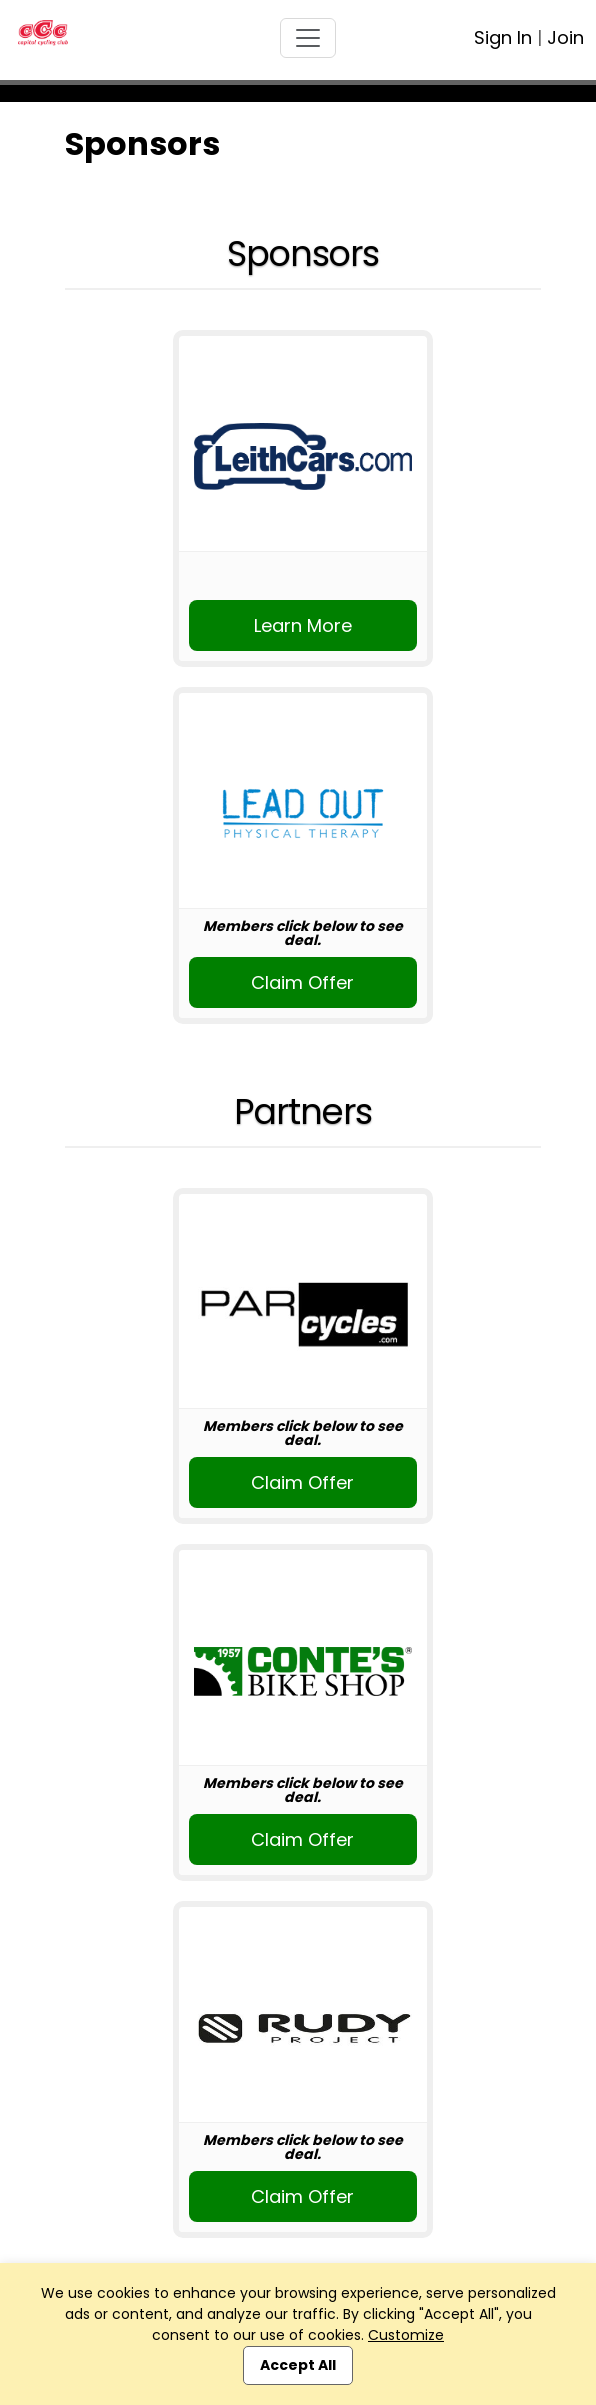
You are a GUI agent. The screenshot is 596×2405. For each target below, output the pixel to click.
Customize (406, 2335)
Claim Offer (302, 982)
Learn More (303, 625)
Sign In (503, 37)
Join (565, 37)
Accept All (298, 2365)
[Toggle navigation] (308, 38)
